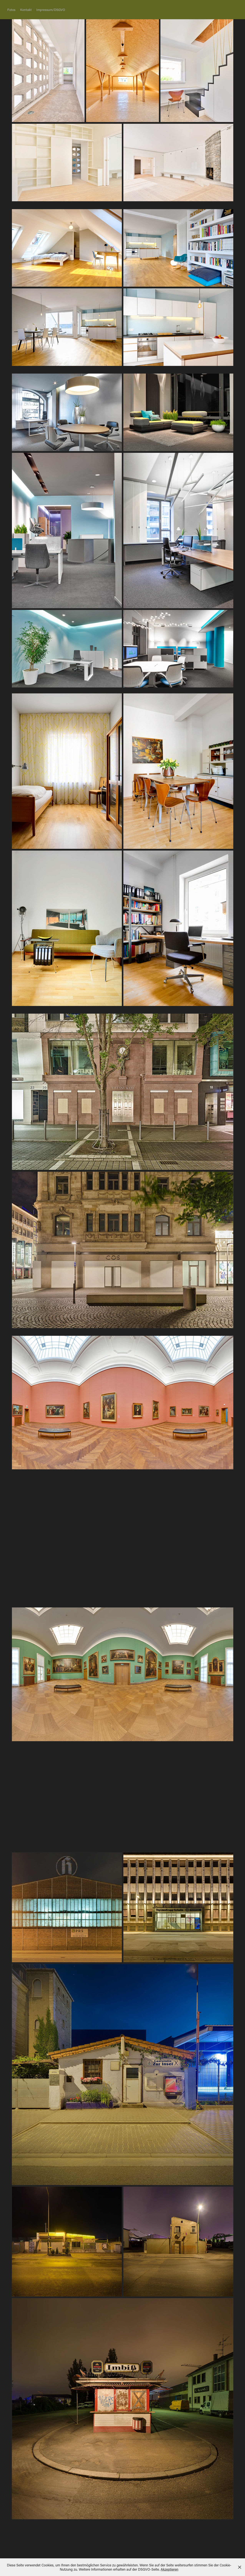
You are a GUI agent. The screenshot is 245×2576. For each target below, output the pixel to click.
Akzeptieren (169, 2569)
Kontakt (26, 9)
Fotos (11, 9)
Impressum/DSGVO (50, 9)
